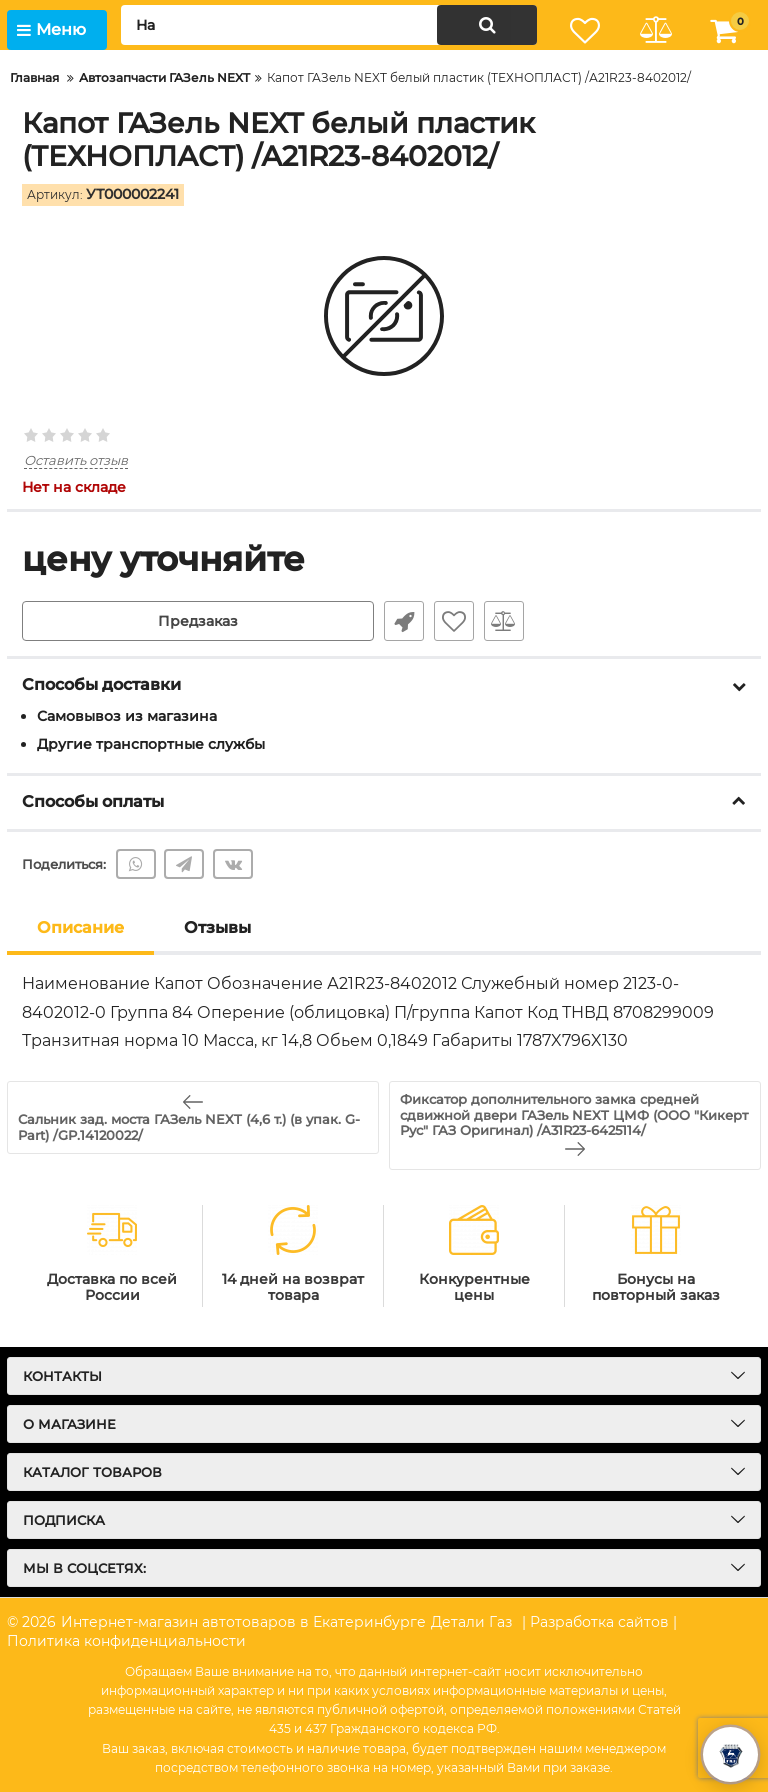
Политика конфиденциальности (126, 1641)
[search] (329, 25)
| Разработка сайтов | (599, 1622)
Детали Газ (471, 1622)
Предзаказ (198, 621)
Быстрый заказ (404, 621)
